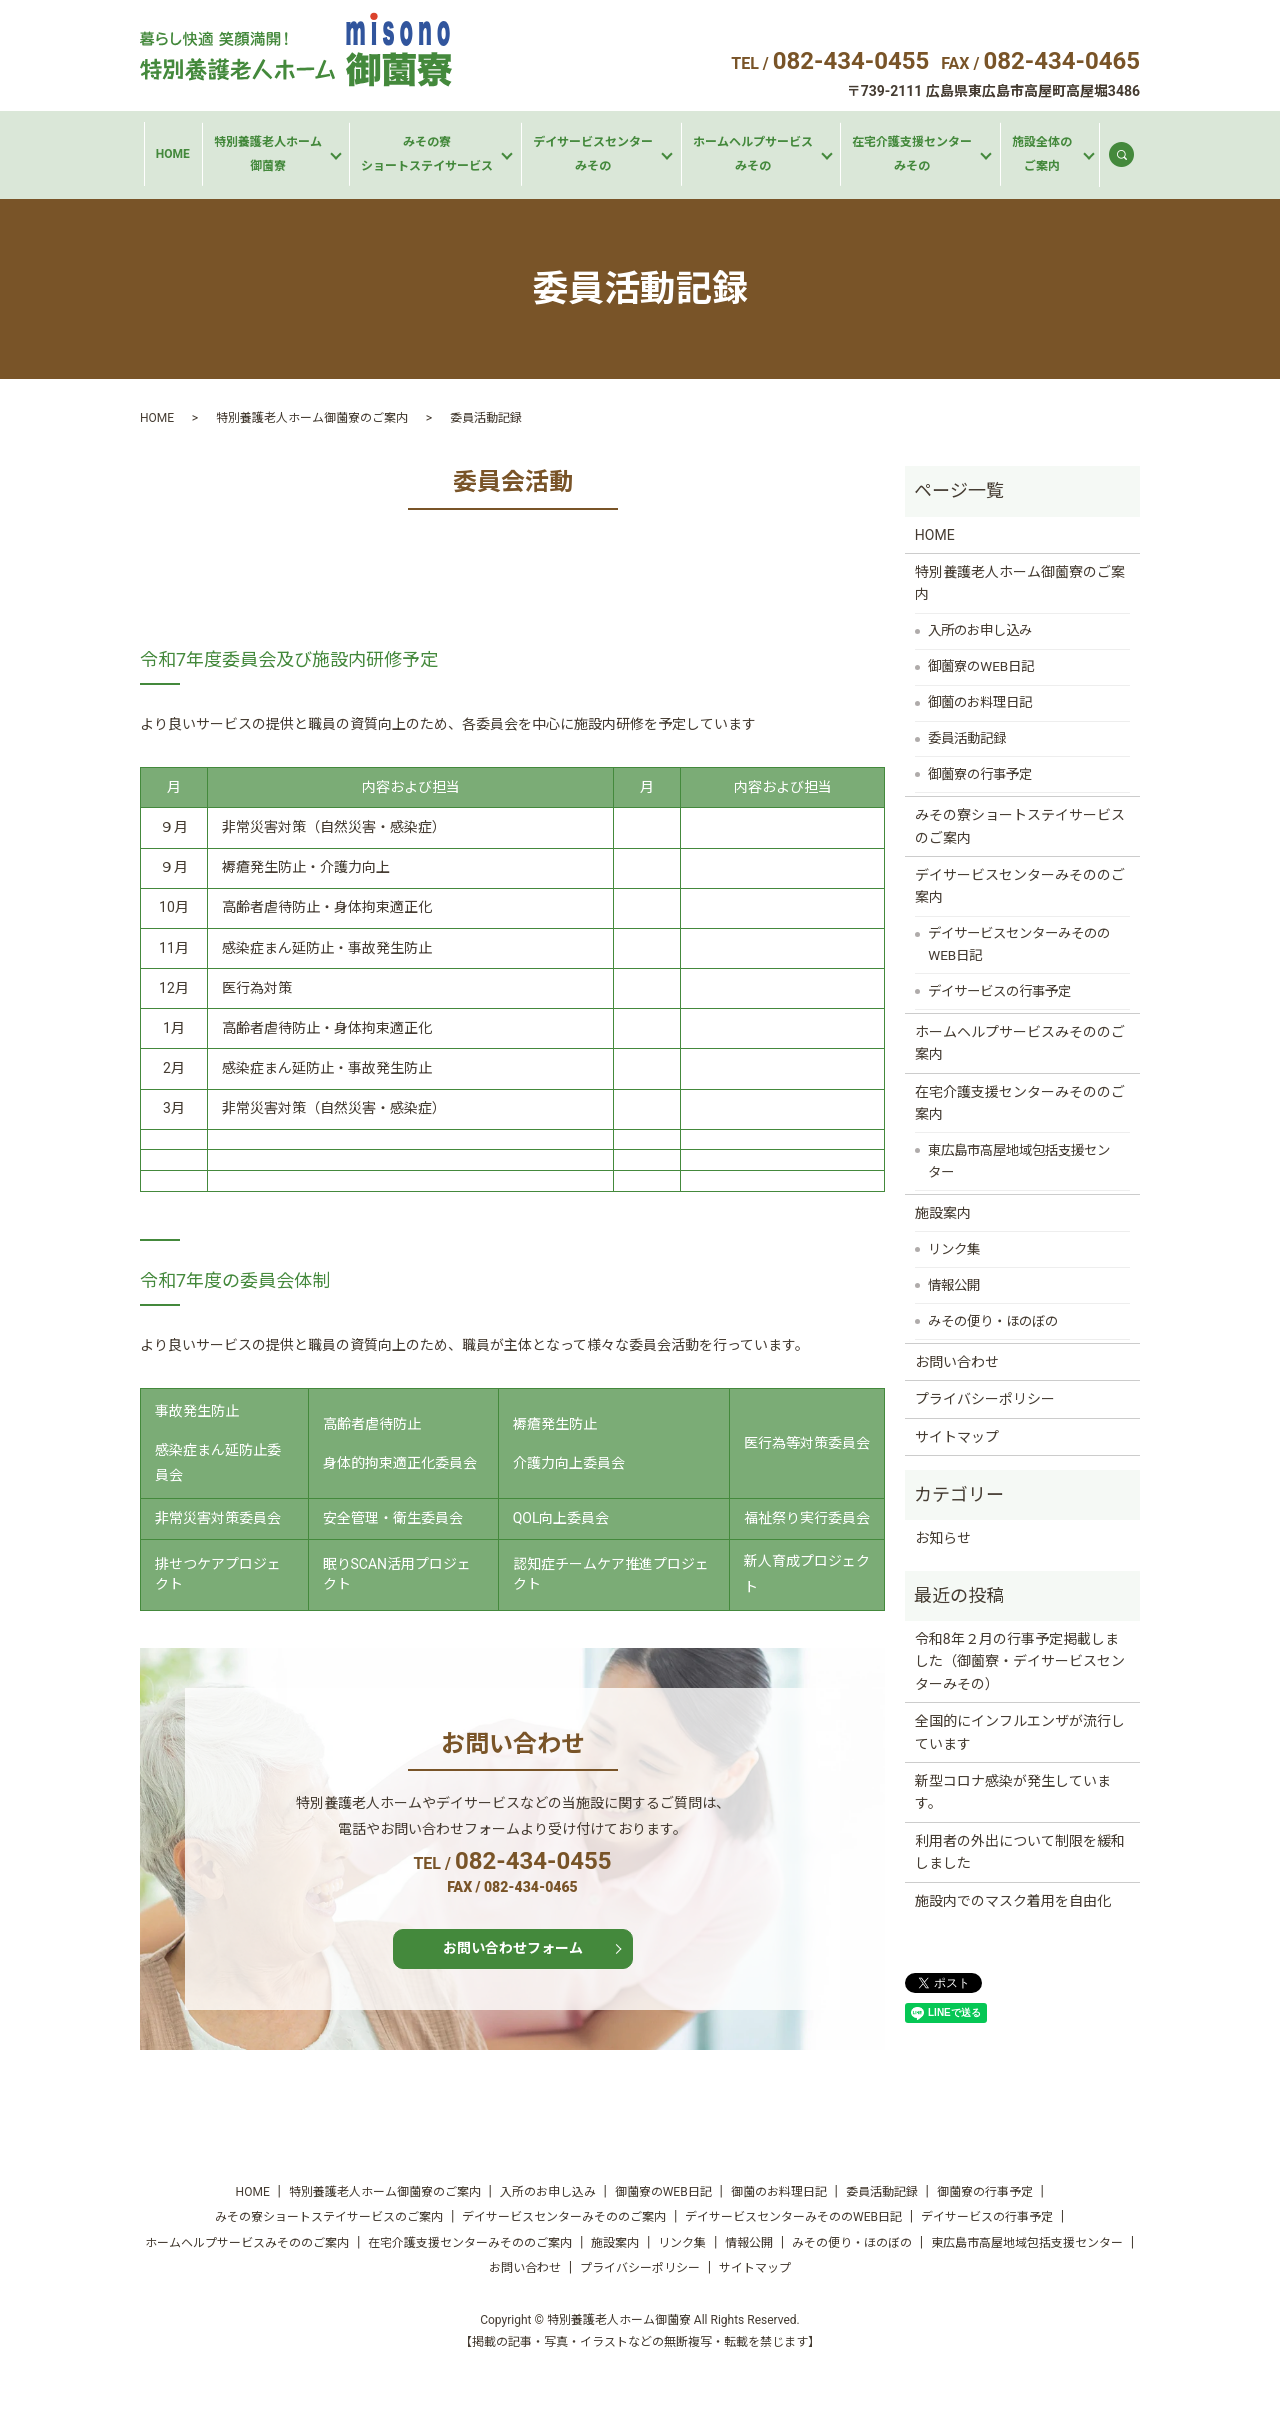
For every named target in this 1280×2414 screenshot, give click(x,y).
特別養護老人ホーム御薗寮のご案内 (312, 418)
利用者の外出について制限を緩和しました (1020, 1852)
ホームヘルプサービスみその (753, 154)
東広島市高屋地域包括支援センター (1019, 1161)
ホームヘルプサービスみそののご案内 (1020, 1043)
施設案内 (943, 1213)
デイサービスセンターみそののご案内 (1020, 886)
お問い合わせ (957, 1362)
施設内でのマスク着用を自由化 (1013, 1901)
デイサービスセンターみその (593, 154)
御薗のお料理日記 (980, 702)
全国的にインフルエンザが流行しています (1020, 1732)
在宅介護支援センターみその (912, 154)
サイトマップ (957, 1437)
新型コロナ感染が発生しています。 (1013, 1792)
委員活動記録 (967, 738)
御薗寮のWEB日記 (981, 666)
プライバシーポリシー (985, 1399)
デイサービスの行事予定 (999, 991)
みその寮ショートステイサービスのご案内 (1020, 826)
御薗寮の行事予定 (980, 774)
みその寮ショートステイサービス (427, 154)
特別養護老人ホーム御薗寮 (268, 154)
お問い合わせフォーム (513, 1948)
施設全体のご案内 (1042, 154)
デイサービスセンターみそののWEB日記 (1019, 944)
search (1130, 159)
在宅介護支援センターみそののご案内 (1020, 1103)
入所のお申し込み (980, 630)
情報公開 (954, 1285)
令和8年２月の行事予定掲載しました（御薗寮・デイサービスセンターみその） (1020, 1661)
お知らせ (943, 1538)
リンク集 (954, 1249)
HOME (173, 154)
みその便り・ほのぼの (993, 1321)
